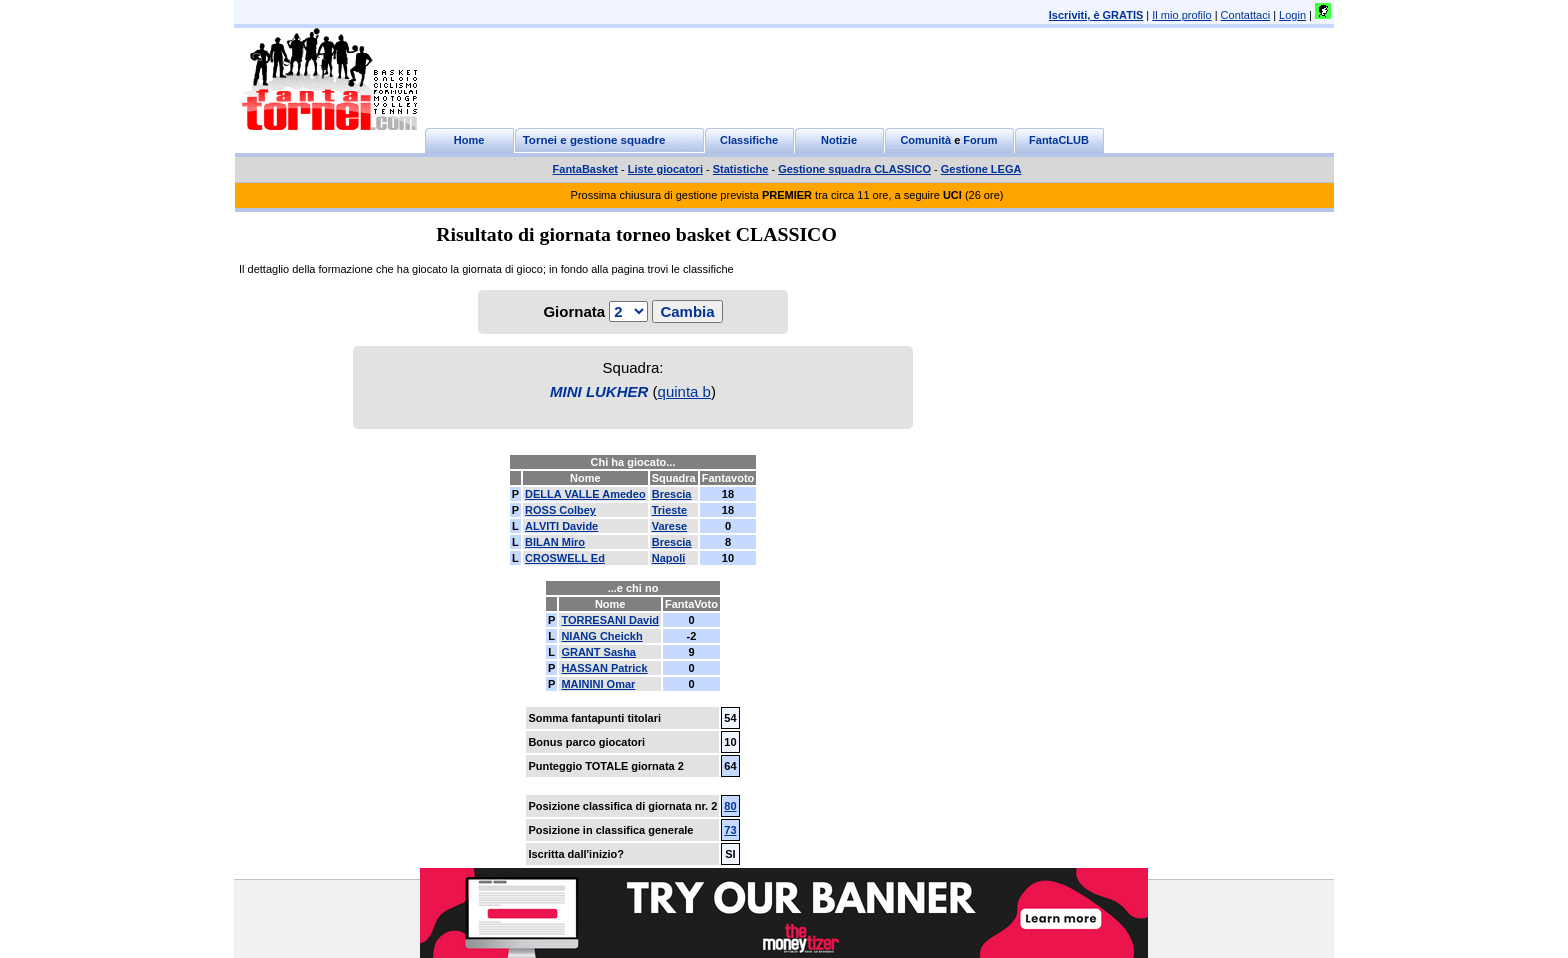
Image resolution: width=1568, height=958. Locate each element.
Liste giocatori (665, 169)
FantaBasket (585, 169)
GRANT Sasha (598, 652)
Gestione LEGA (981, 169)
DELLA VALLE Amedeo (585, 494)
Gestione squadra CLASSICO (854, 169)
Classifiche (749, 140)
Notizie (839, 140)
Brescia (672, 494)
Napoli (669, 558)
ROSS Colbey (560, 510)
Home (469, 140)
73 (730, 830)
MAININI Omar (598, 684)
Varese (669, 526)
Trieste (669, 510)
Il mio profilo (1181, 15)
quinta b (684, 391)
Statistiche (741, 169)
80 (730, 806)
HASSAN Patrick (604, 668)
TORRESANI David (610, 620)
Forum (980, 140)
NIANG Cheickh (601, 636)
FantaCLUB (1059, 140)
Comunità (925, 140)
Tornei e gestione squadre (594, 140)
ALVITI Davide (561, 526)
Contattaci (1246, 15)
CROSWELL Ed (565, 558)
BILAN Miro (555, 542)
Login (1292, 15)
